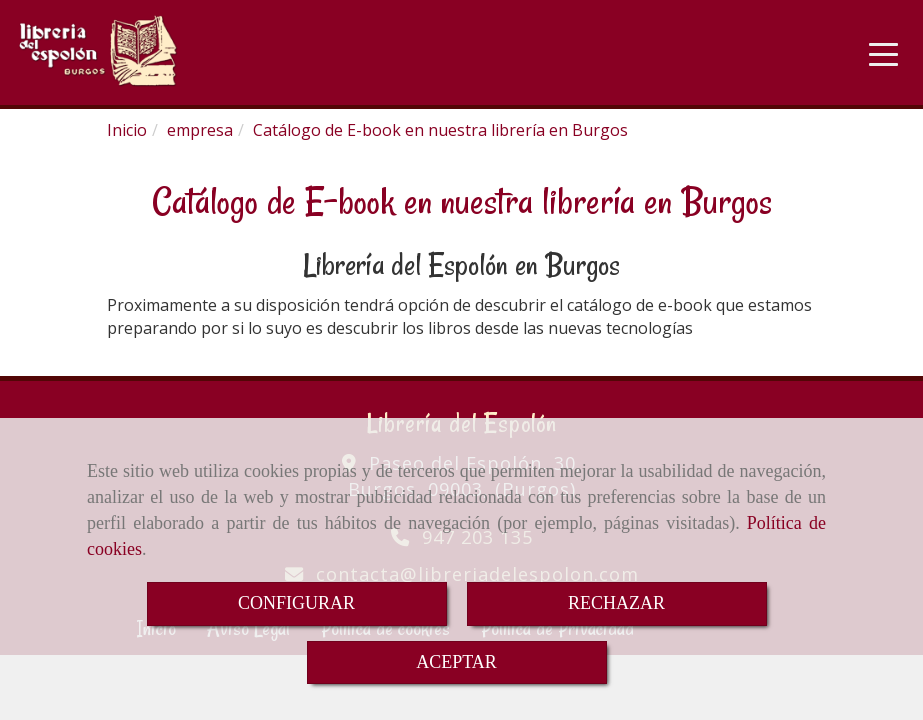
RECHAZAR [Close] (616, 603)
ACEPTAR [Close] (456, 662)
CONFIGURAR (296, 603)
